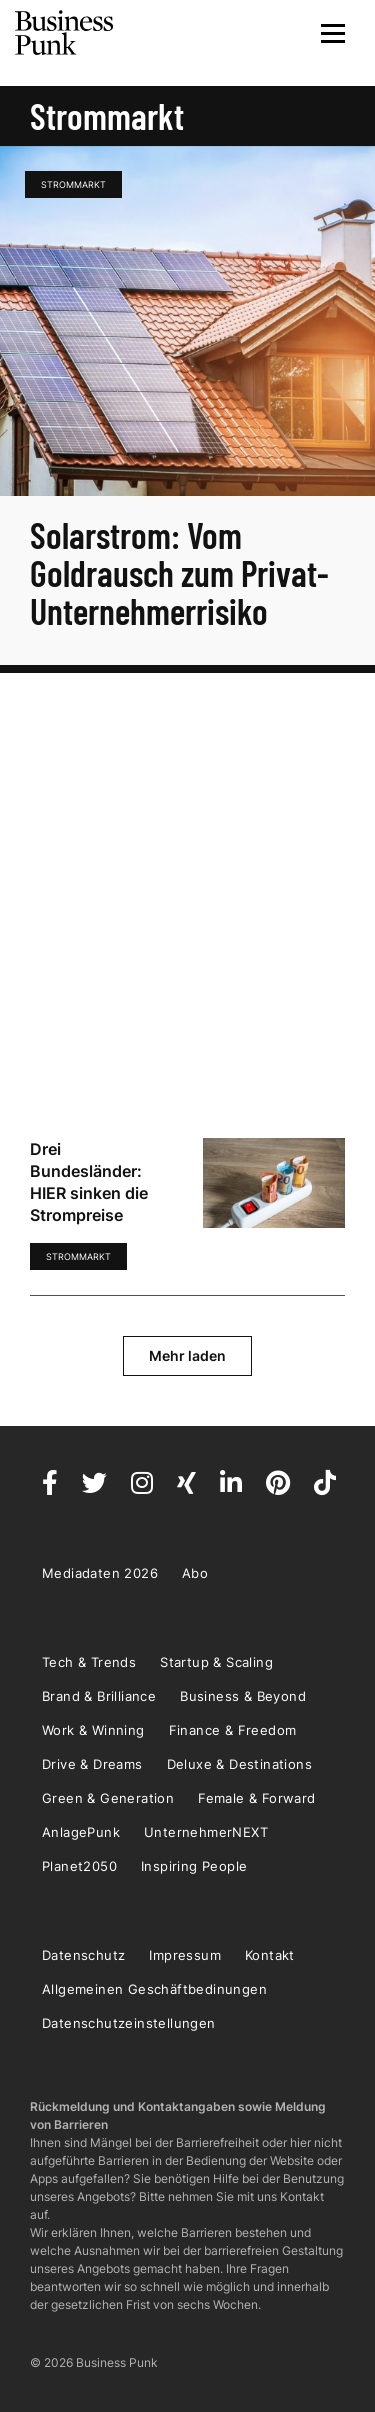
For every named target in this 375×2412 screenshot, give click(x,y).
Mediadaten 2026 (100, 1573)
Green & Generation (108, 1798)
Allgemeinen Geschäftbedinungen (154, 1989)
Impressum (185, 1955)
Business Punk (65, 33)
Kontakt (270, 1955)
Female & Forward (256, 1798)
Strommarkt (73, 184)
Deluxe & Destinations (239, 1764)
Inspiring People (194, 1866)
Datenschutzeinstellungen (129, 2023)
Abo (195, 1573)
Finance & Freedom (233, 1730)
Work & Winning (93, 1730)
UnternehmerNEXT (206, 1832)
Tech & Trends (89, 1662)
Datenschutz (83, 1955)
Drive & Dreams (92, 1764)
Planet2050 (79, 1866)
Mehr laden (187, 1355)
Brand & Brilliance (99, 1696)
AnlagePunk (81, 1832)
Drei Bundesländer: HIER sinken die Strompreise (89, 1182)
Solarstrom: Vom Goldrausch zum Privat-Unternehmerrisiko (179, 572)
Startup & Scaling (216, 1662)
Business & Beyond (243, 1696)
